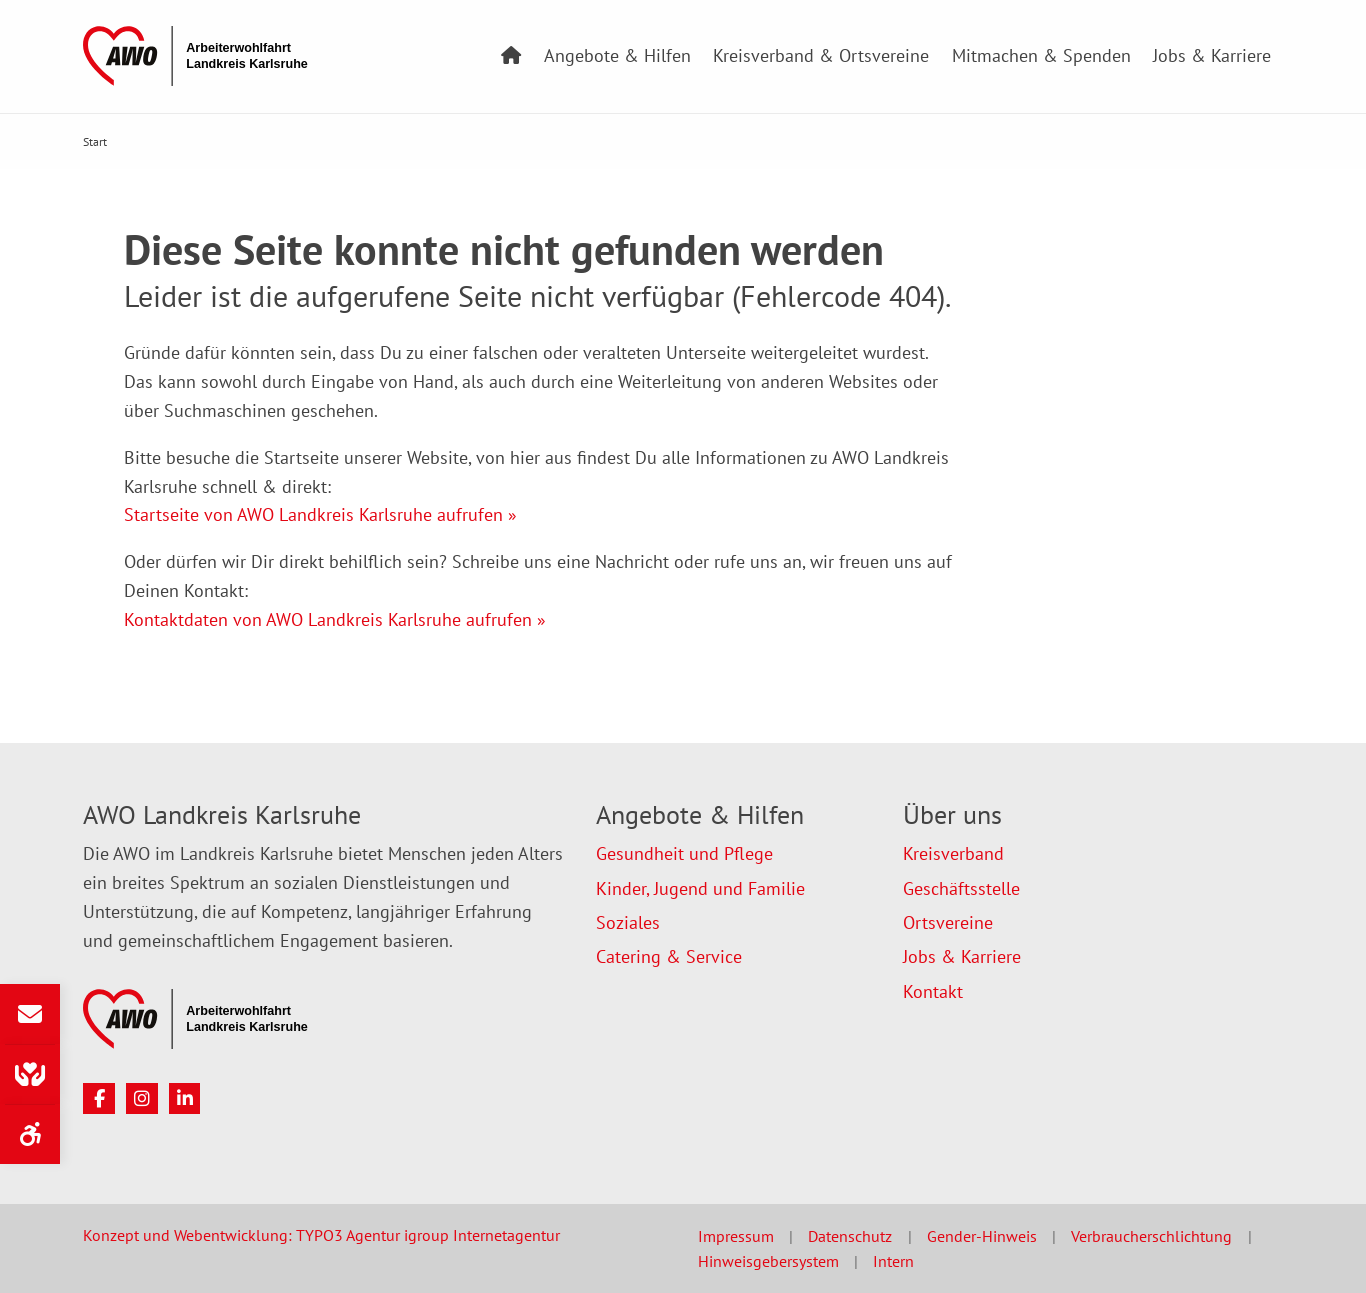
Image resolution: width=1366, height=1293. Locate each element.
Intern (893, 1261)
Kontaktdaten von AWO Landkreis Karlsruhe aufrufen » (335, 619)
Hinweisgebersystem (768, 1261)
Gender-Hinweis (982, 1236)
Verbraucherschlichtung (1151, 1236)
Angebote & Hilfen (617, 55)
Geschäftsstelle (961, 888)
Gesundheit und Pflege (684, 853)
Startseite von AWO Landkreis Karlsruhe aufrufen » (320, 514)
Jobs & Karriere (1212, 55)
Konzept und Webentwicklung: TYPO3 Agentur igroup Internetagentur (321, 1235)
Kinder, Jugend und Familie (700, 888)
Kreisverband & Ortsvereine (821, 55)
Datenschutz (850, 1236)
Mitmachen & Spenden (1041, 55)
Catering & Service (669, 956)
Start (95, 141)
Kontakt (933, 991)
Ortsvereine (948, 922)
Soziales (628, 922)
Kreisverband (953, 853)
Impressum (736, 1236)
